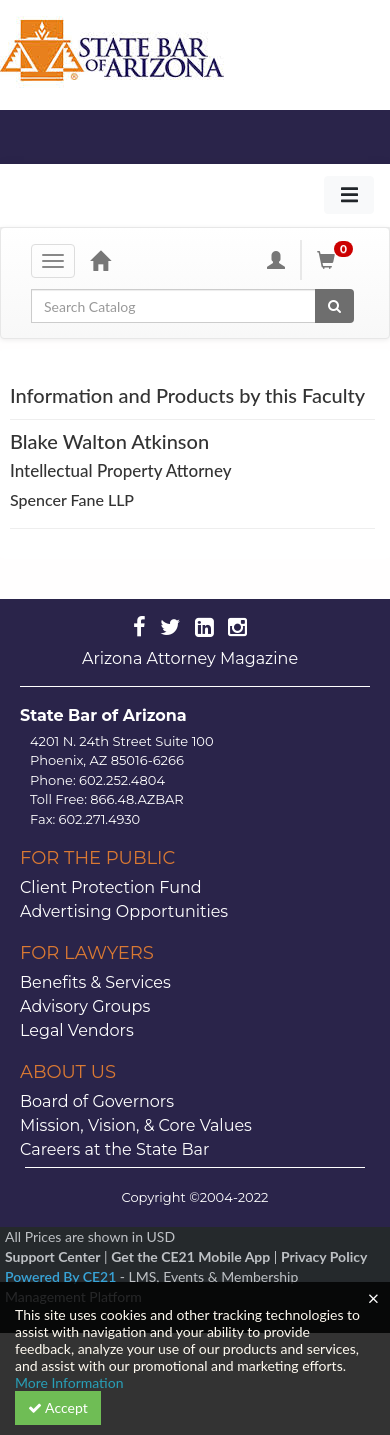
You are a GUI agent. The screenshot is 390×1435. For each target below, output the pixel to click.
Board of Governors (97, 1101)
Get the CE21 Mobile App (190, 1256)
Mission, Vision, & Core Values (136, 1125)
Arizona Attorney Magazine (190, 658)
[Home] (100, 260)
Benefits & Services (95, 982)
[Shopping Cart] (338, 260)
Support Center (52, 1256)
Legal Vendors (77, 1030)
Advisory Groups (85, 1006)
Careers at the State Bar (114, 1149)
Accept (58, 1407)
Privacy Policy (324, 1256)
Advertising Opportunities (124, 911)
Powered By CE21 (62, 1276)
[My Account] (276, 260)
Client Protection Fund (111, 887)
